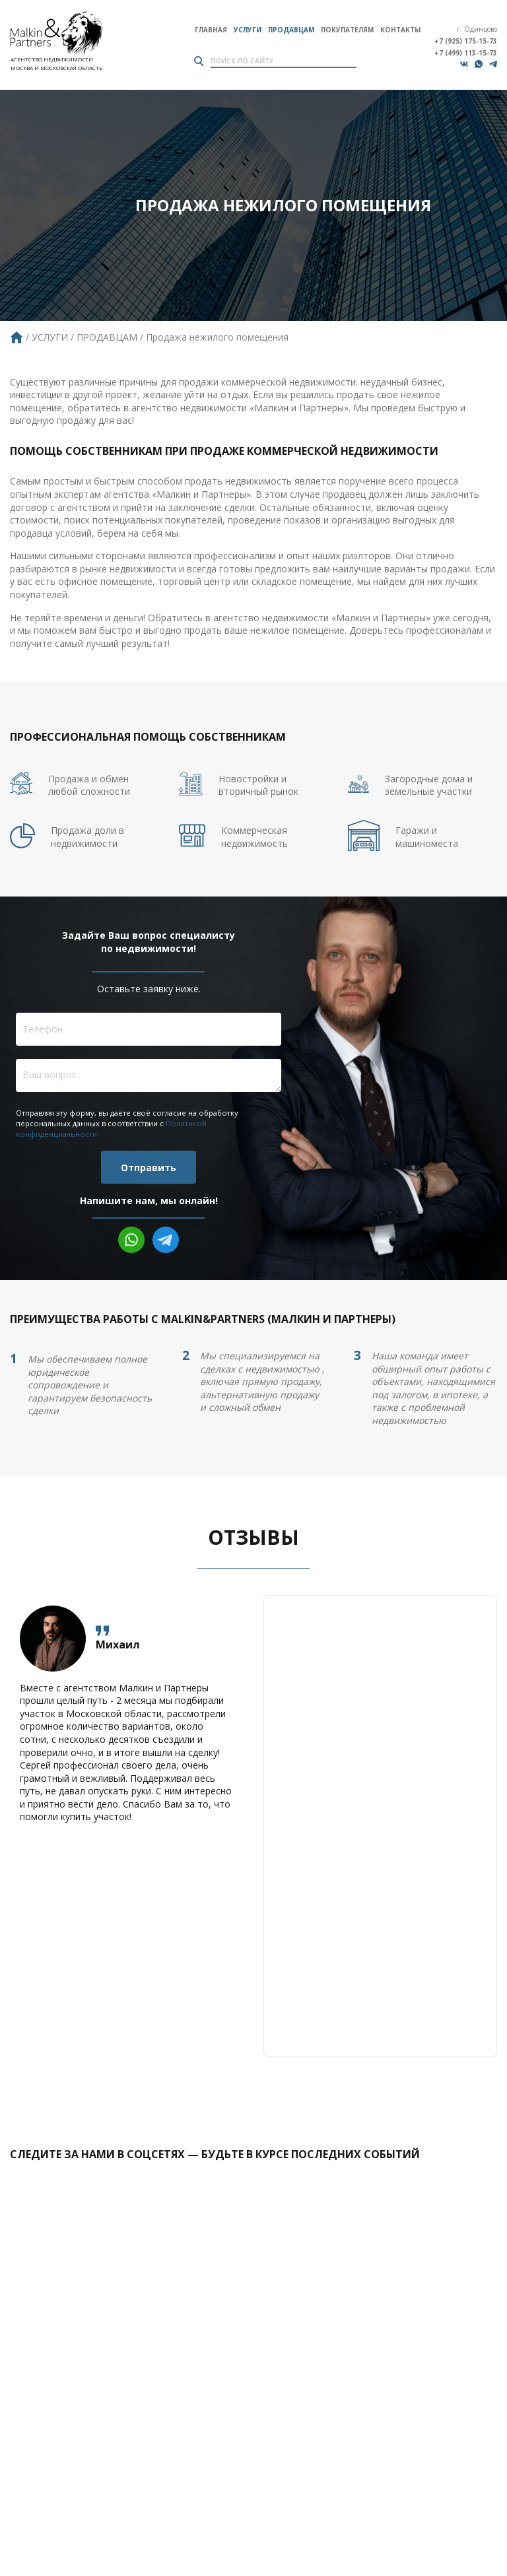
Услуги (247, 29)
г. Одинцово (477, 29)
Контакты (400, 29)
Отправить (148, 1167)
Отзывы (253, 1537)
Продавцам (291, 29)
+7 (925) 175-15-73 (465, 41)
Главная (211, 29)
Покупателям (347, 29)
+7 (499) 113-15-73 (465, 52)
